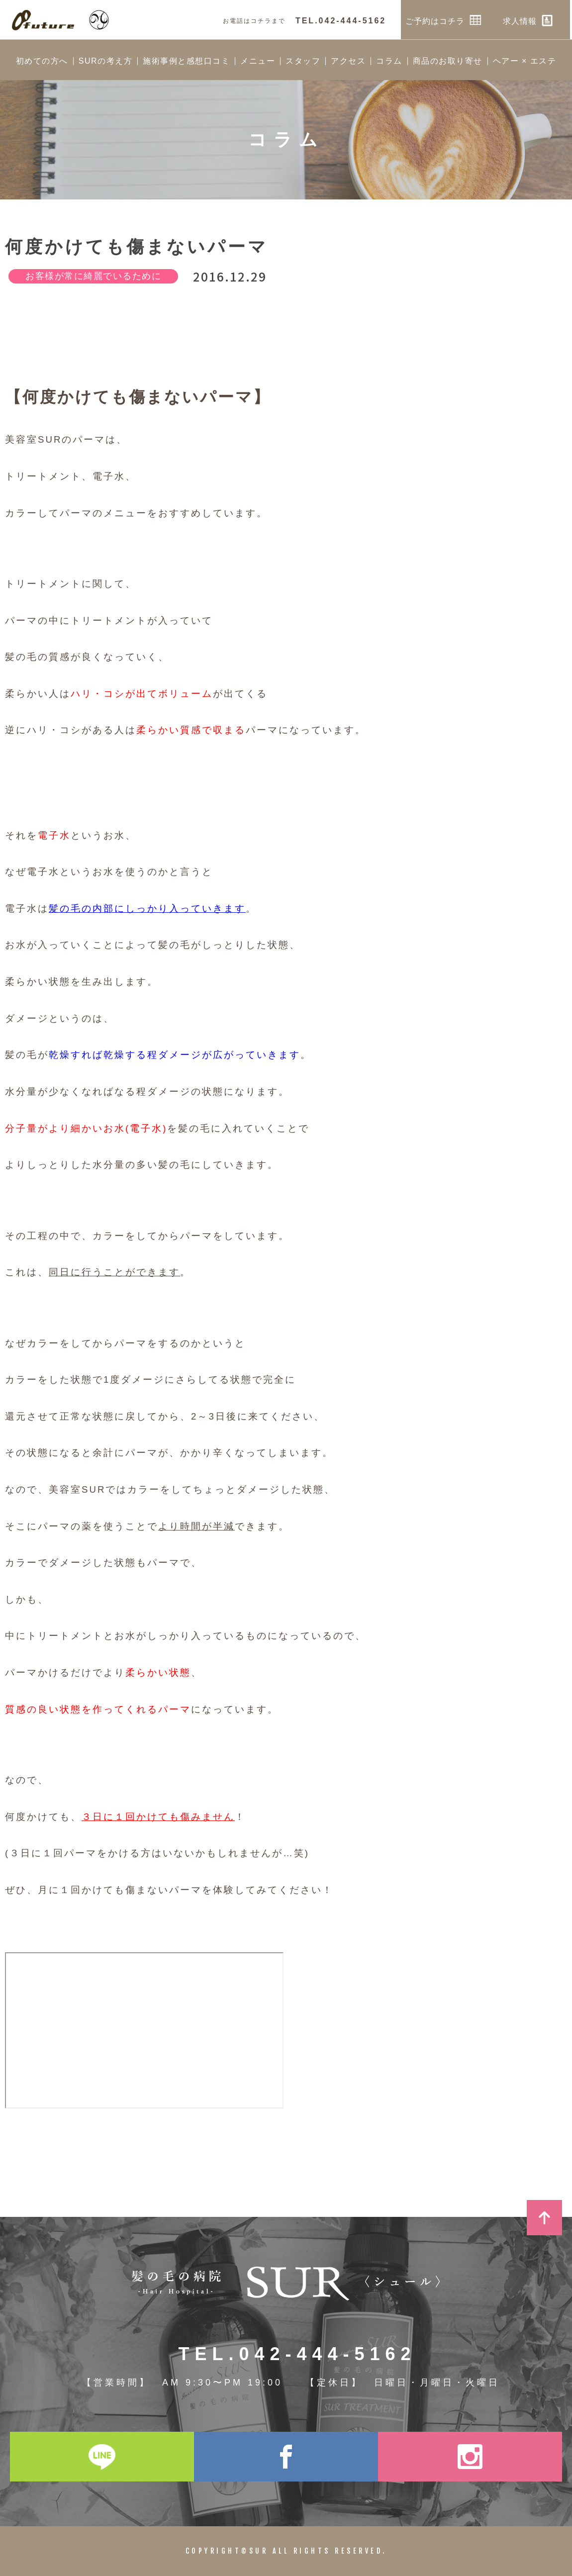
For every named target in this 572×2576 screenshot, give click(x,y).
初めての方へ (42, 61)
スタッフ (303, 61)
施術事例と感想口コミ (186, 61)
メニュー (257, 61)
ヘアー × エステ (525, 61)
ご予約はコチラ (445, 20)
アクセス (348, 61)
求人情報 (530, 20)
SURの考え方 (105, 61)
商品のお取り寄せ (447, 61)
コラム (389, 61)
